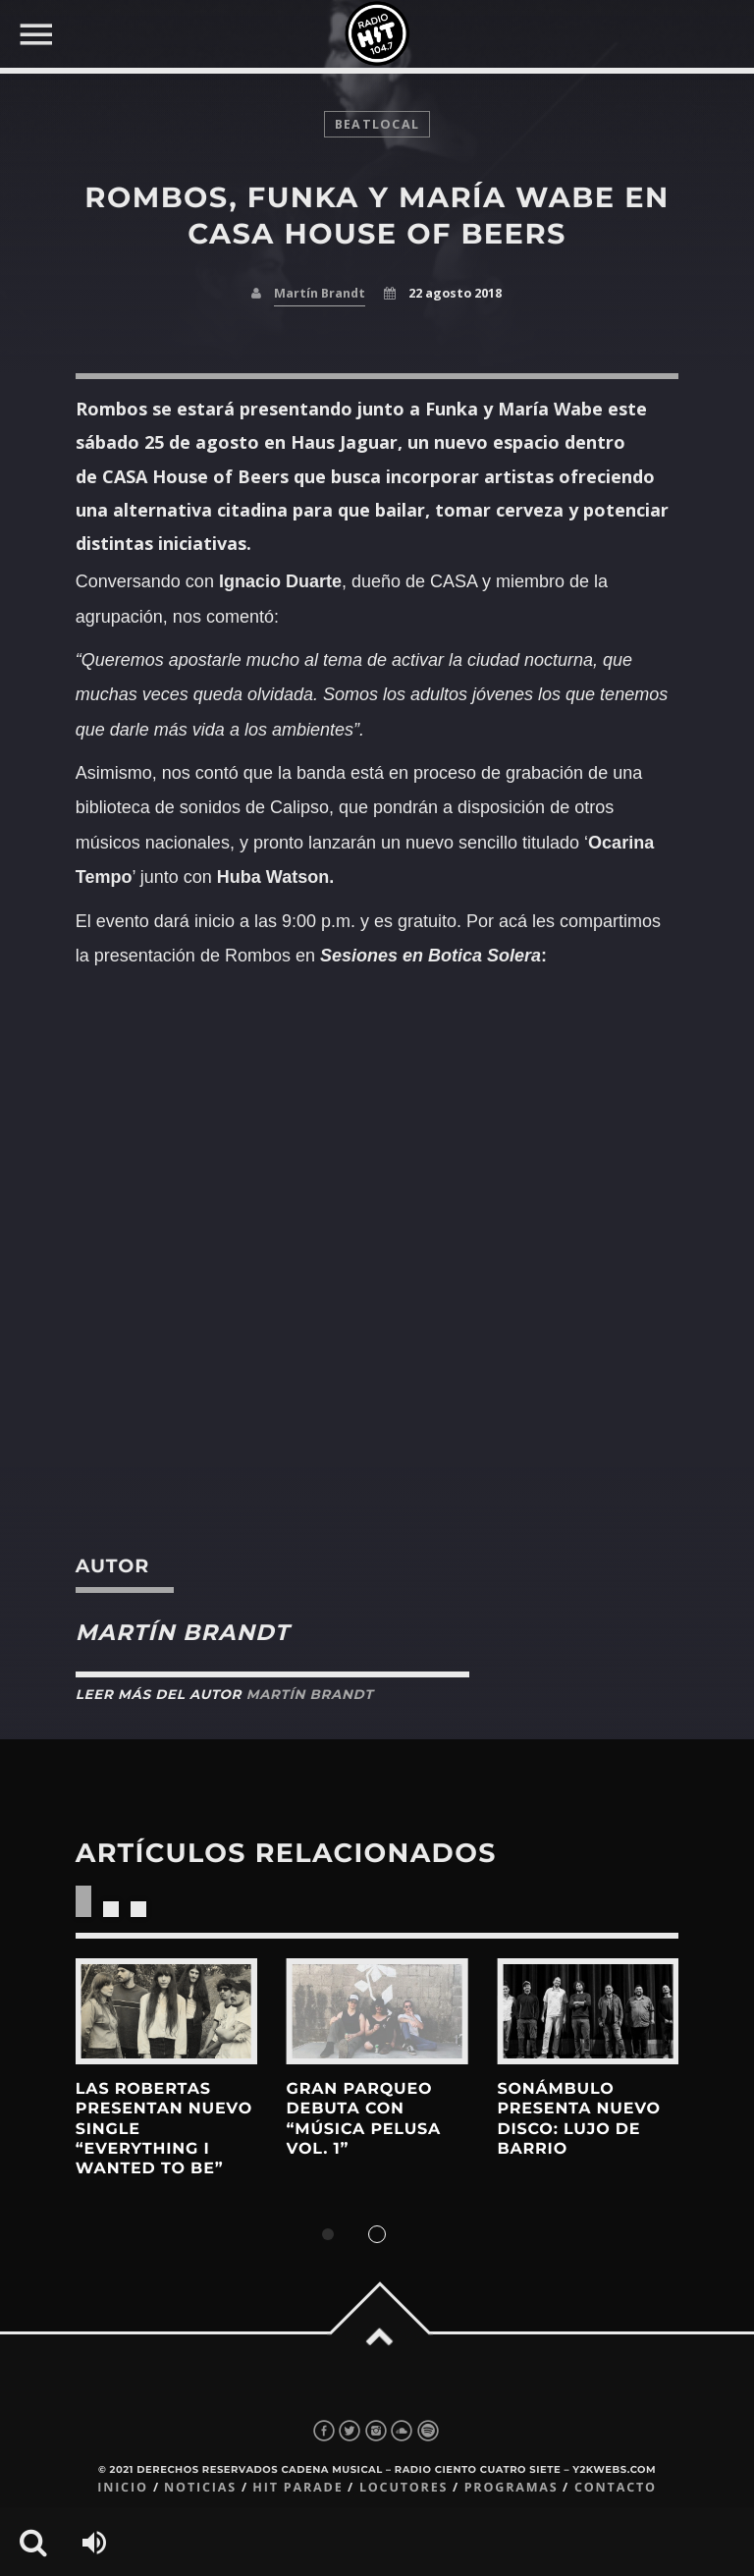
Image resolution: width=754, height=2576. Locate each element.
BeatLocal (377, 124)
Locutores (403, 2487)
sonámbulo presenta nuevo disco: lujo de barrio (578, 2119)
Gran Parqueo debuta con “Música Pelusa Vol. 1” (364, 2119)
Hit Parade (297, 2487)
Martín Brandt (319, 293)
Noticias (200, 2487)
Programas (511, 2487)
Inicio (122, 2487)
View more (166, 2011)
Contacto (615, 2487)
